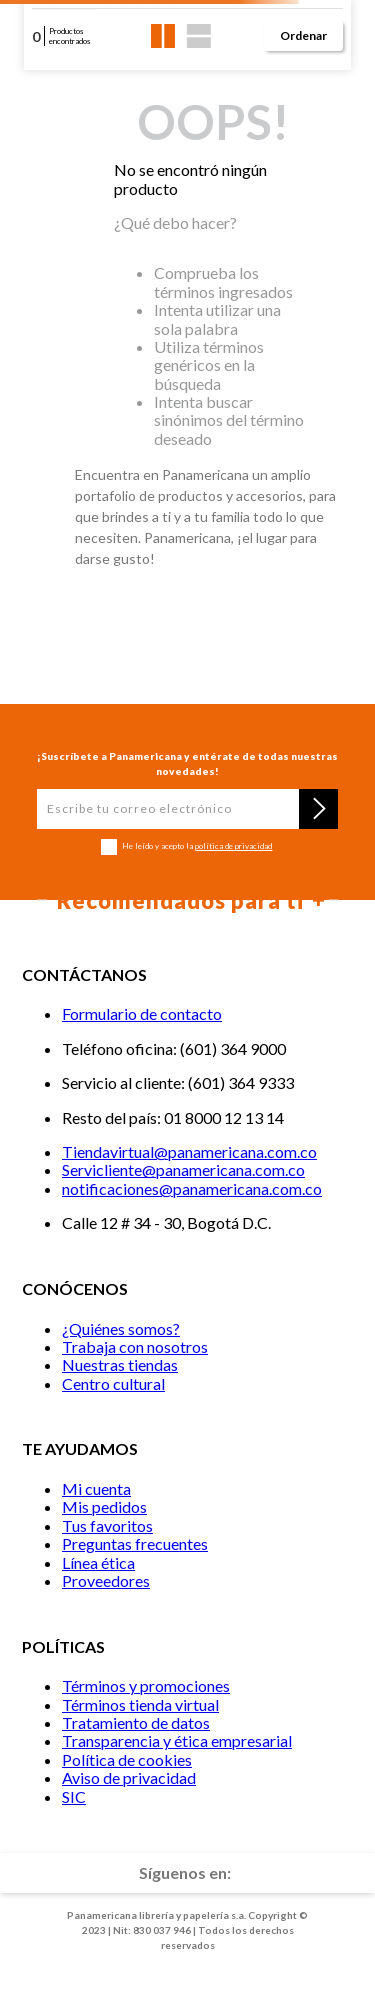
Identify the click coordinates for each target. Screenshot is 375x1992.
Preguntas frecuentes (135, 1543)
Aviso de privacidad (129, 1777)
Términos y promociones (146, 1685)
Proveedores (106, 1580)
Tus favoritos (107, 1525)
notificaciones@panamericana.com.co (192, 1188)
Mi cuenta (96, 1488)
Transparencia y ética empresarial (177, 1740)
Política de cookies (127, 1759)
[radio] (163, 36)
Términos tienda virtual (140, 1704)
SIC (74, 1796)
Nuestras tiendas (120, 1364)
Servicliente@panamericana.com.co (183, 1169)
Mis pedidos (104, 1506)
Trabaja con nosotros (135, 1346)
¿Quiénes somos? (121, 1328)
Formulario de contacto (142, 1013)
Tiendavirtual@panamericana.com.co (189, 1151)
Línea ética (98, 1562)
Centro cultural (113, 1383)
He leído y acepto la (197, 846)
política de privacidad (233, 846)
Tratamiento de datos (136, 1722)
